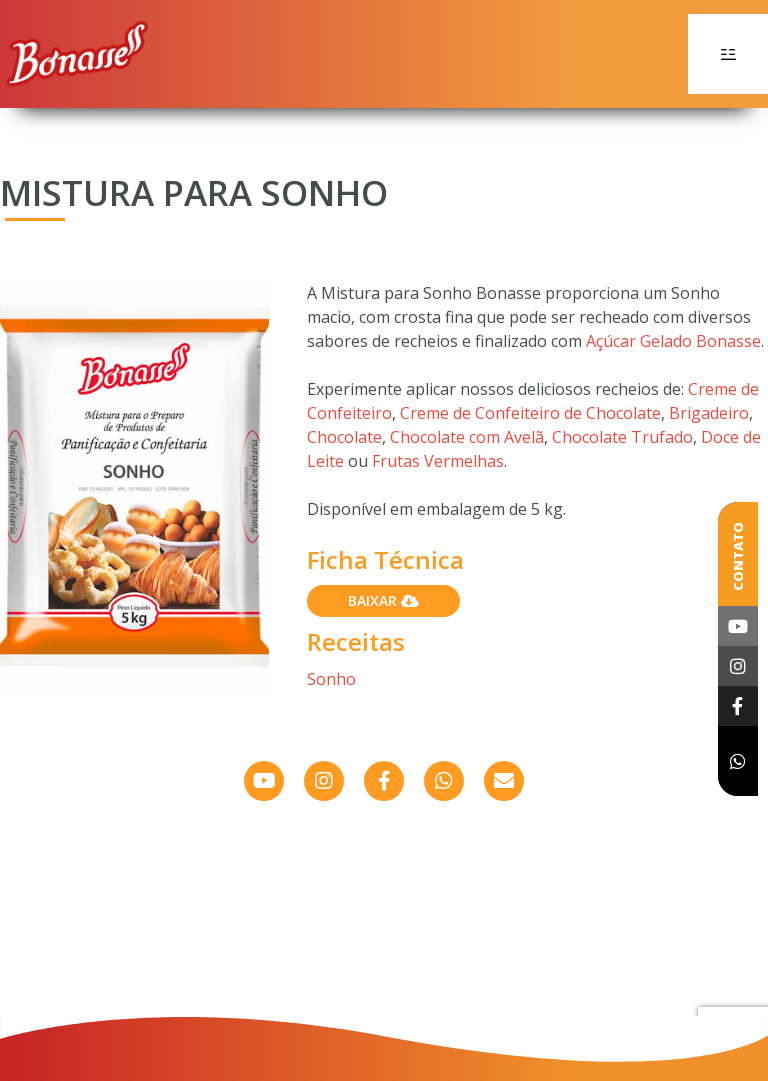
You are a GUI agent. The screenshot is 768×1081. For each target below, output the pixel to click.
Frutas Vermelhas (438, 461)
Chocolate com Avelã (467, 437)
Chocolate (344, 437)
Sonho (331, 679)
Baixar (383, 600)
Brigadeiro (709, 413)
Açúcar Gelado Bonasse (673, 341)
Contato (738, 556)
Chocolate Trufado (622, 437)
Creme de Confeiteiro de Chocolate (530, 413)
